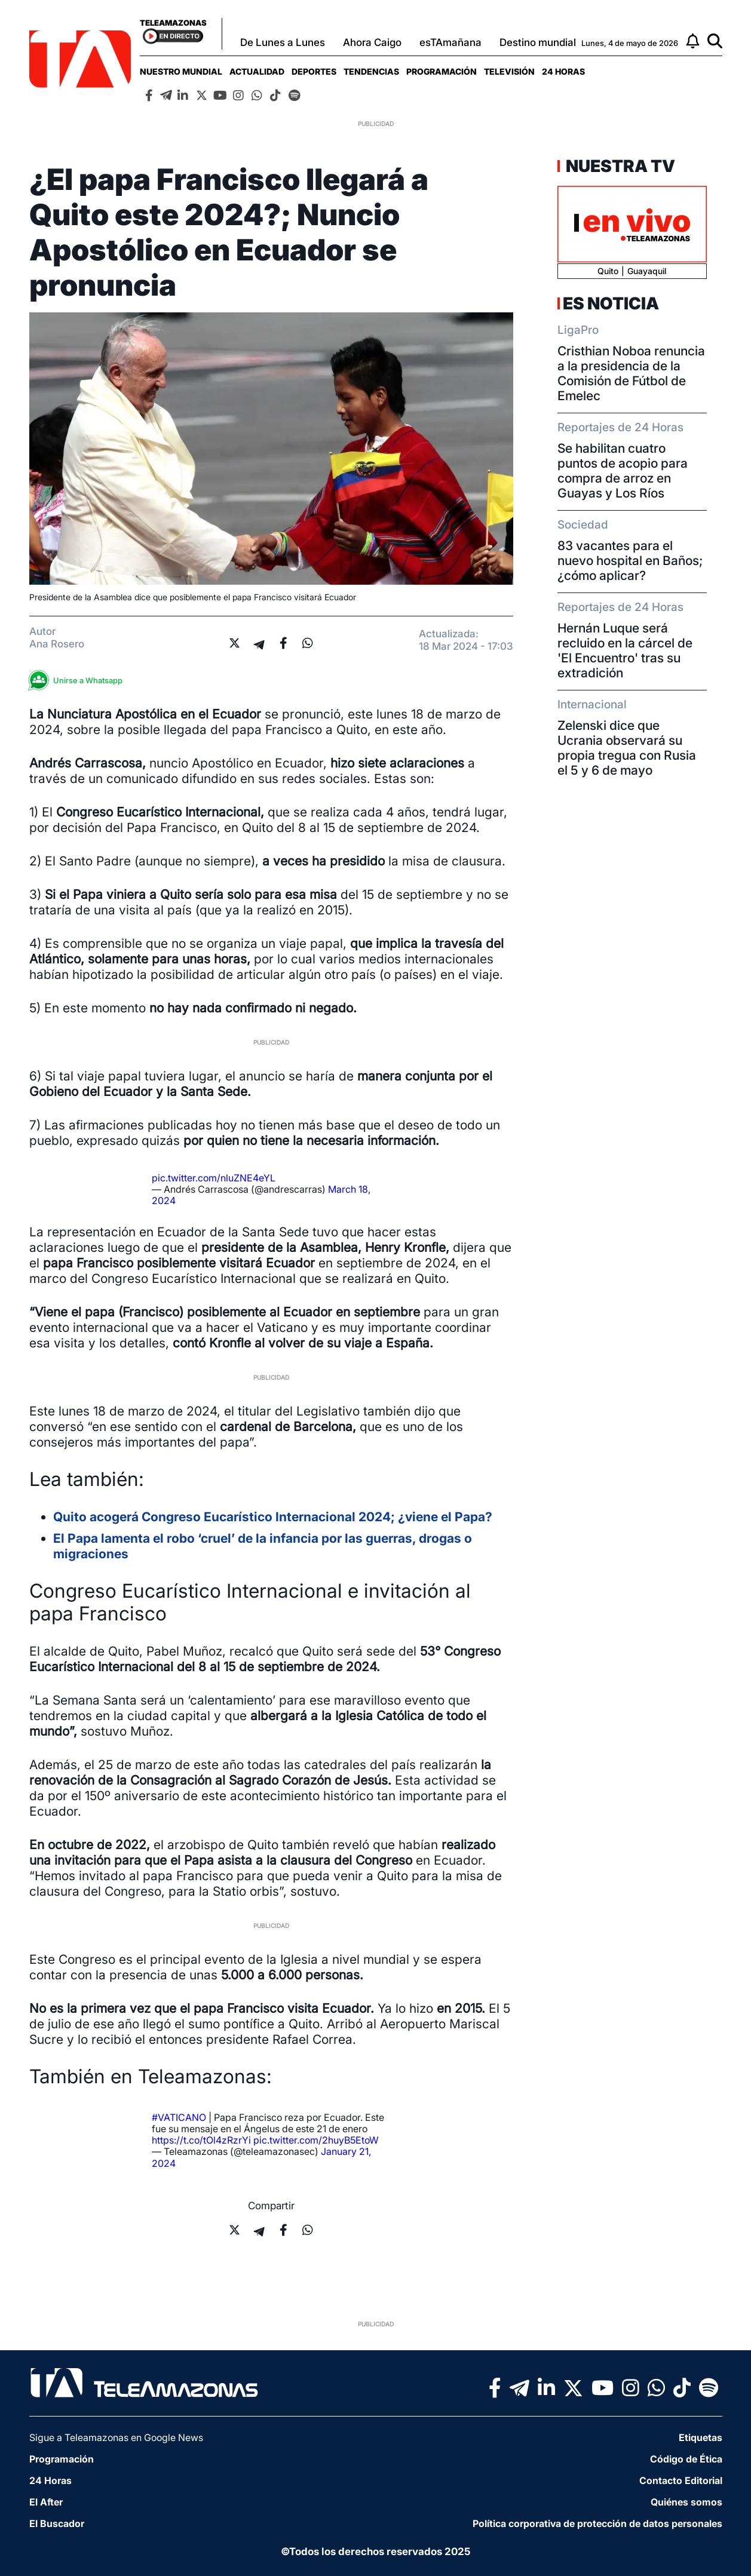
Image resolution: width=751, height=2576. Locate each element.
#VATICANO (179, 2117)
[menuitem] (181, 71)
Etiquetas (700, 2437)
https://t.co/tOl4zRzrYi (201, 2140)
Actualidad (256, 71)
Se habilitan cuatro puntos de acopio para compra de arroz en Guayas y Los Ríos (622, 471)
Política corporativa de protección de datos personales (597, 2523)
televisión (509, 71)
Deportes (314, 71)
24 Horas (563, 71)
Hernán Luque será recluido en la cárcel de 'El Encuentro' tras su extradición (624, 650)
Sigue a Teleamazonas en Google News (116, 2437)
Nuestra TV (619, 166)
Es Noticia (611, 303)
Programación (441, 71)
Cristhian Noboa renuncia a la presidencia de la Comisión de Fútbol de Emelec (631, 373)
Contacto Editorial (680, 2480)
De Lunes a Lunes (282, 42)
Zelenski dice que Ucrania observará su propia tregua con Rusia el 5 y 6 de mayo (626, 748)
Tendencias (371, 71)
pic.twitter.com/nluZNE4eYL (213, 1178)
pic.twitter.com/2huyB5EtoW (316, 2140)
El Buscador (56, 2523)
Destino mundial (537, 42)
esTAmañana (450, 42)
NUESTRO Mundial (181, 71)
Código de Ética (686, 2459)
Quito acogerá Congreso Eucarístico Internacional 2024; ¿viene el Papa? (272, 1516)
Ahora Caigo (372, 42)
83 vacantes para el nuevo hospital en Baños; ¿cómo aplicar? (630, 560)
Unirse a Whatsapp (78, 681)
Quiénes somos (686, 2502)
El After (46, 2502)
